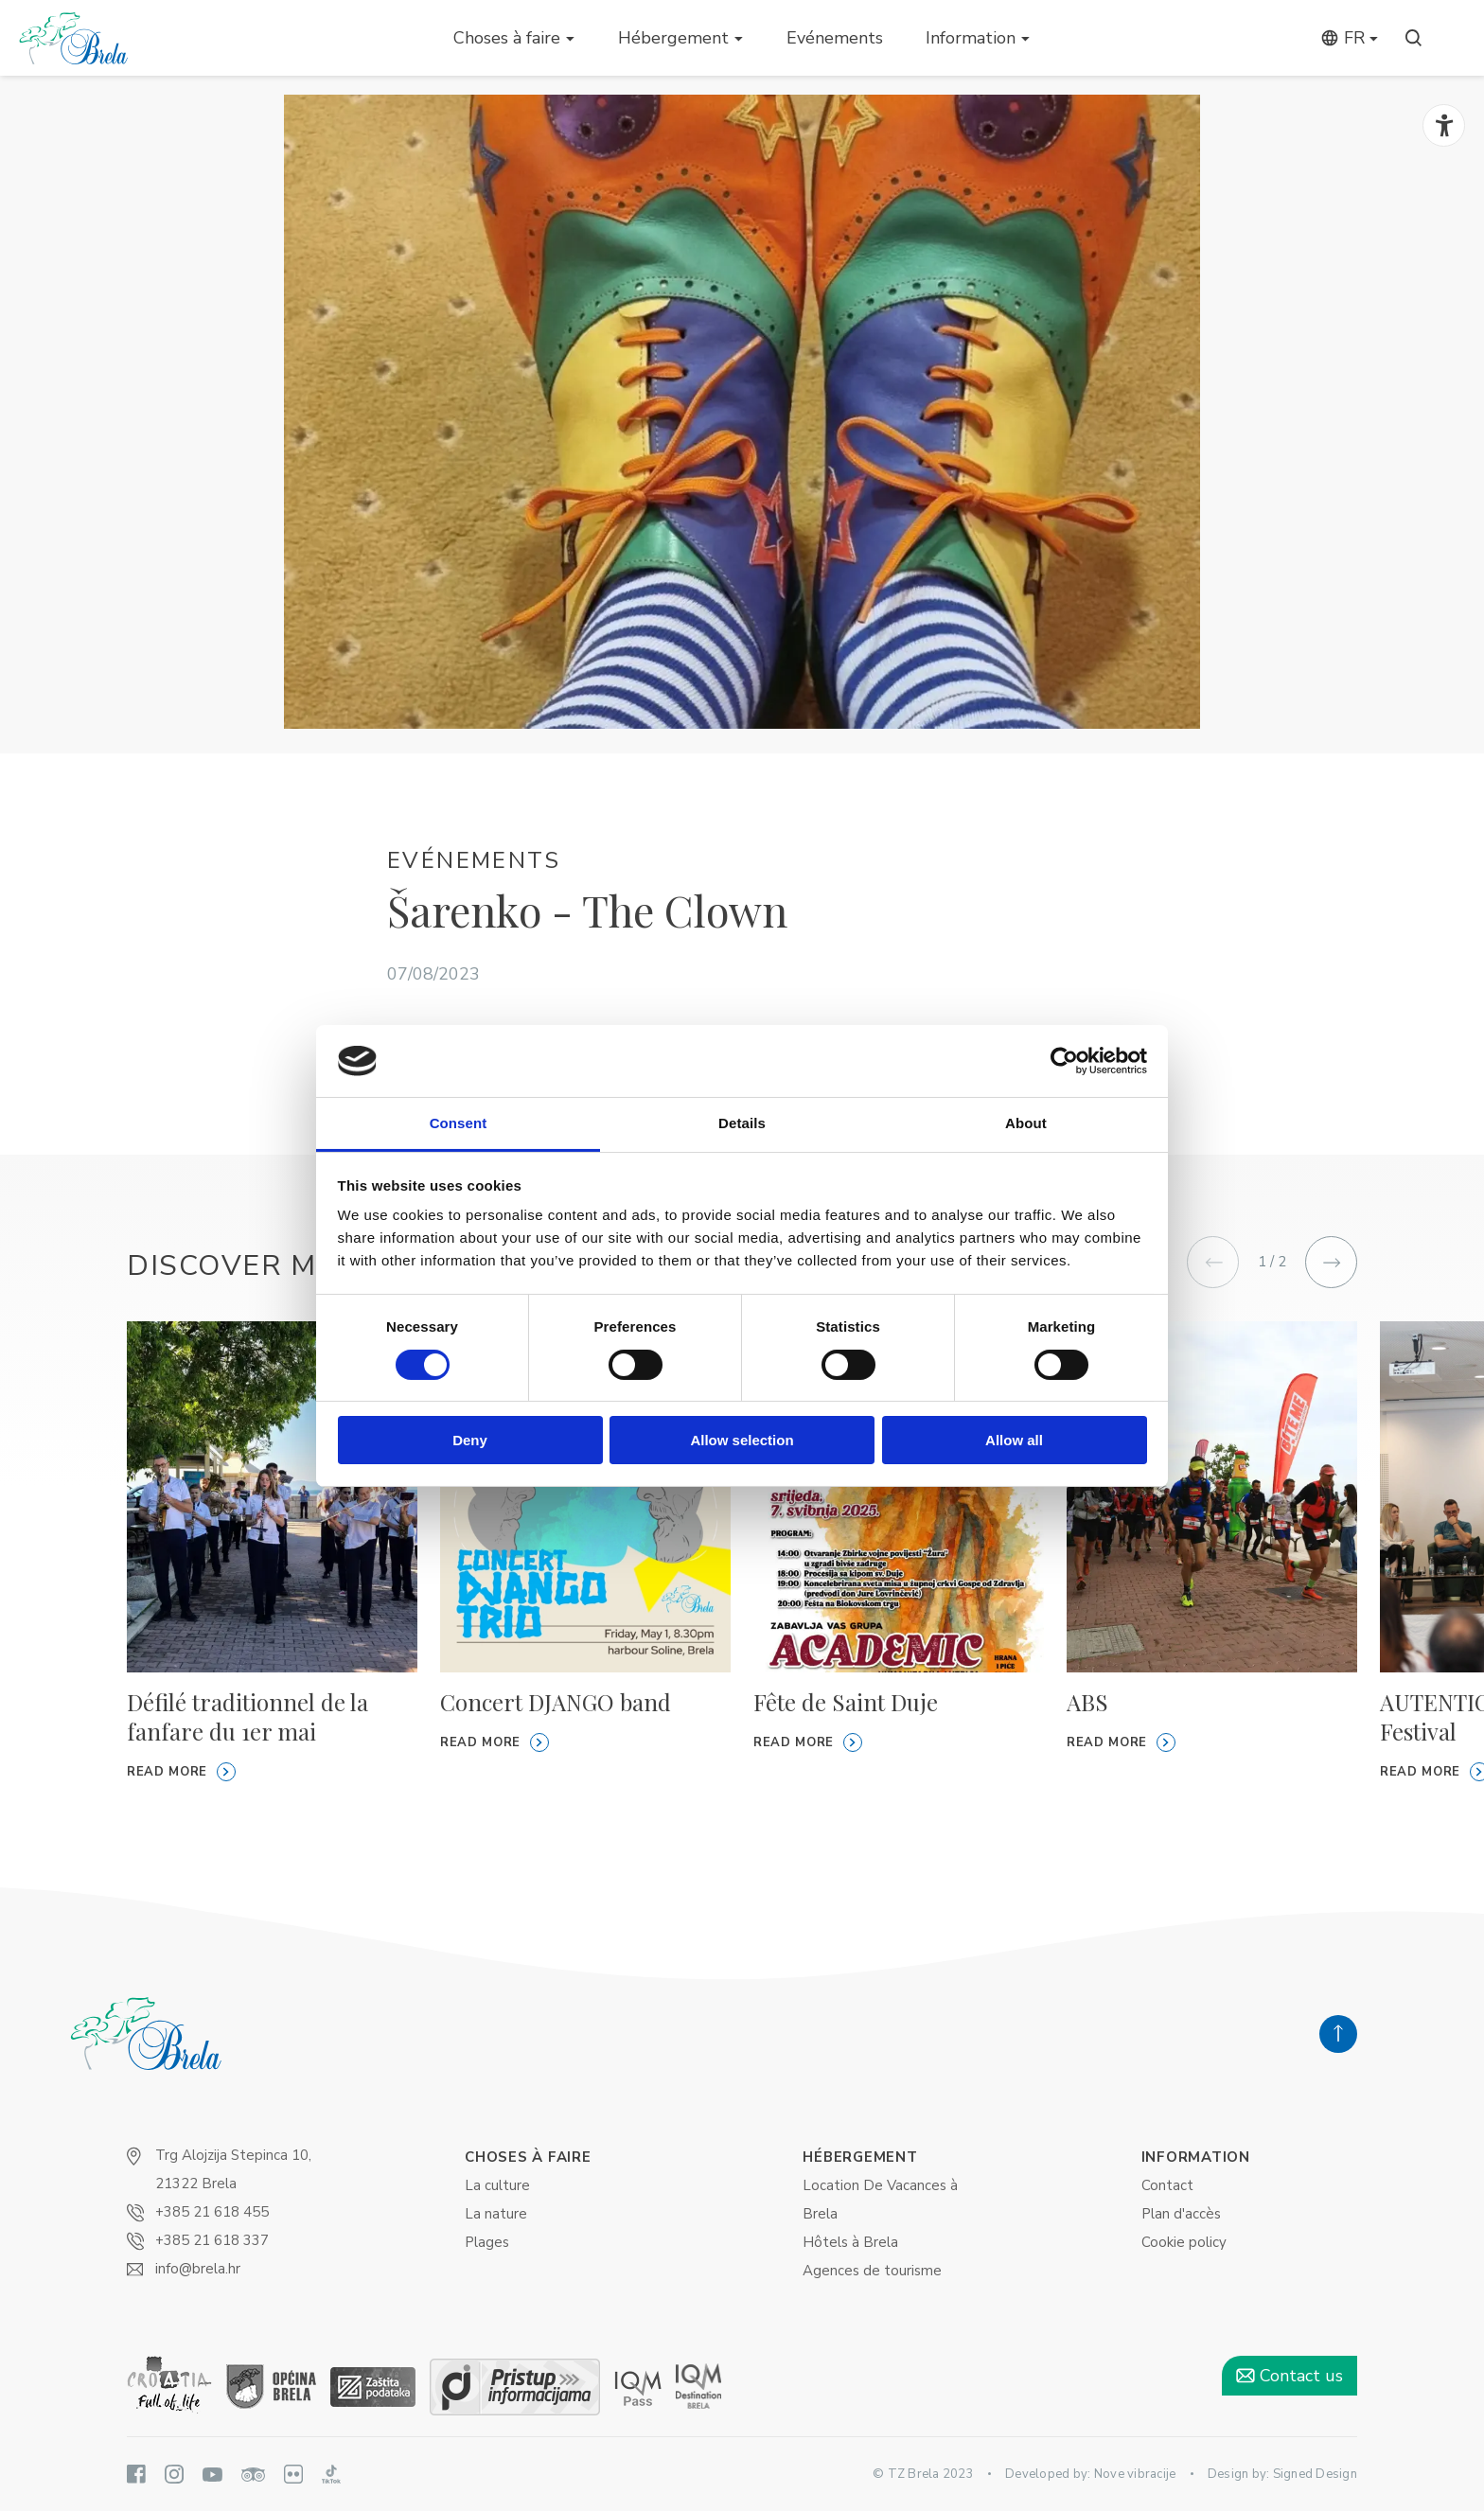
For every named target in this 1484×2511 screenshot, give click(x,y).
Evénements (834, 38)
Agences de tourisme (872, 2270)
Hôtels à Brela (850, 2242)
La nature (496, 2213)
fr (1342, 38)
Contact (1167, 2185)
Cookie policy (1184, 2242)
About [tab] (1026, 1123)
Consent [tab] (458, 1123)
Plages (487, 2242)
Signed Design (1315, 2474)
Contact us (1289, 2375)
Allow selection (741, 1440)
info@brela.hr (197, 2268)
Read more (181, 1771)
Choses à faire (506, 38)
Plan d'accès (1181, 2213)
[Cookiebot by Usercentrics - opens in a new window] (1064, 1061)
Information (971, 38)
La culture (497, 2185)
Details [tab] (742, 1123)
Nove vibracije (1135, 2474)
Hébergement (673, 38)
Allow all (1014, 1440)
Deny (469, 1440)
